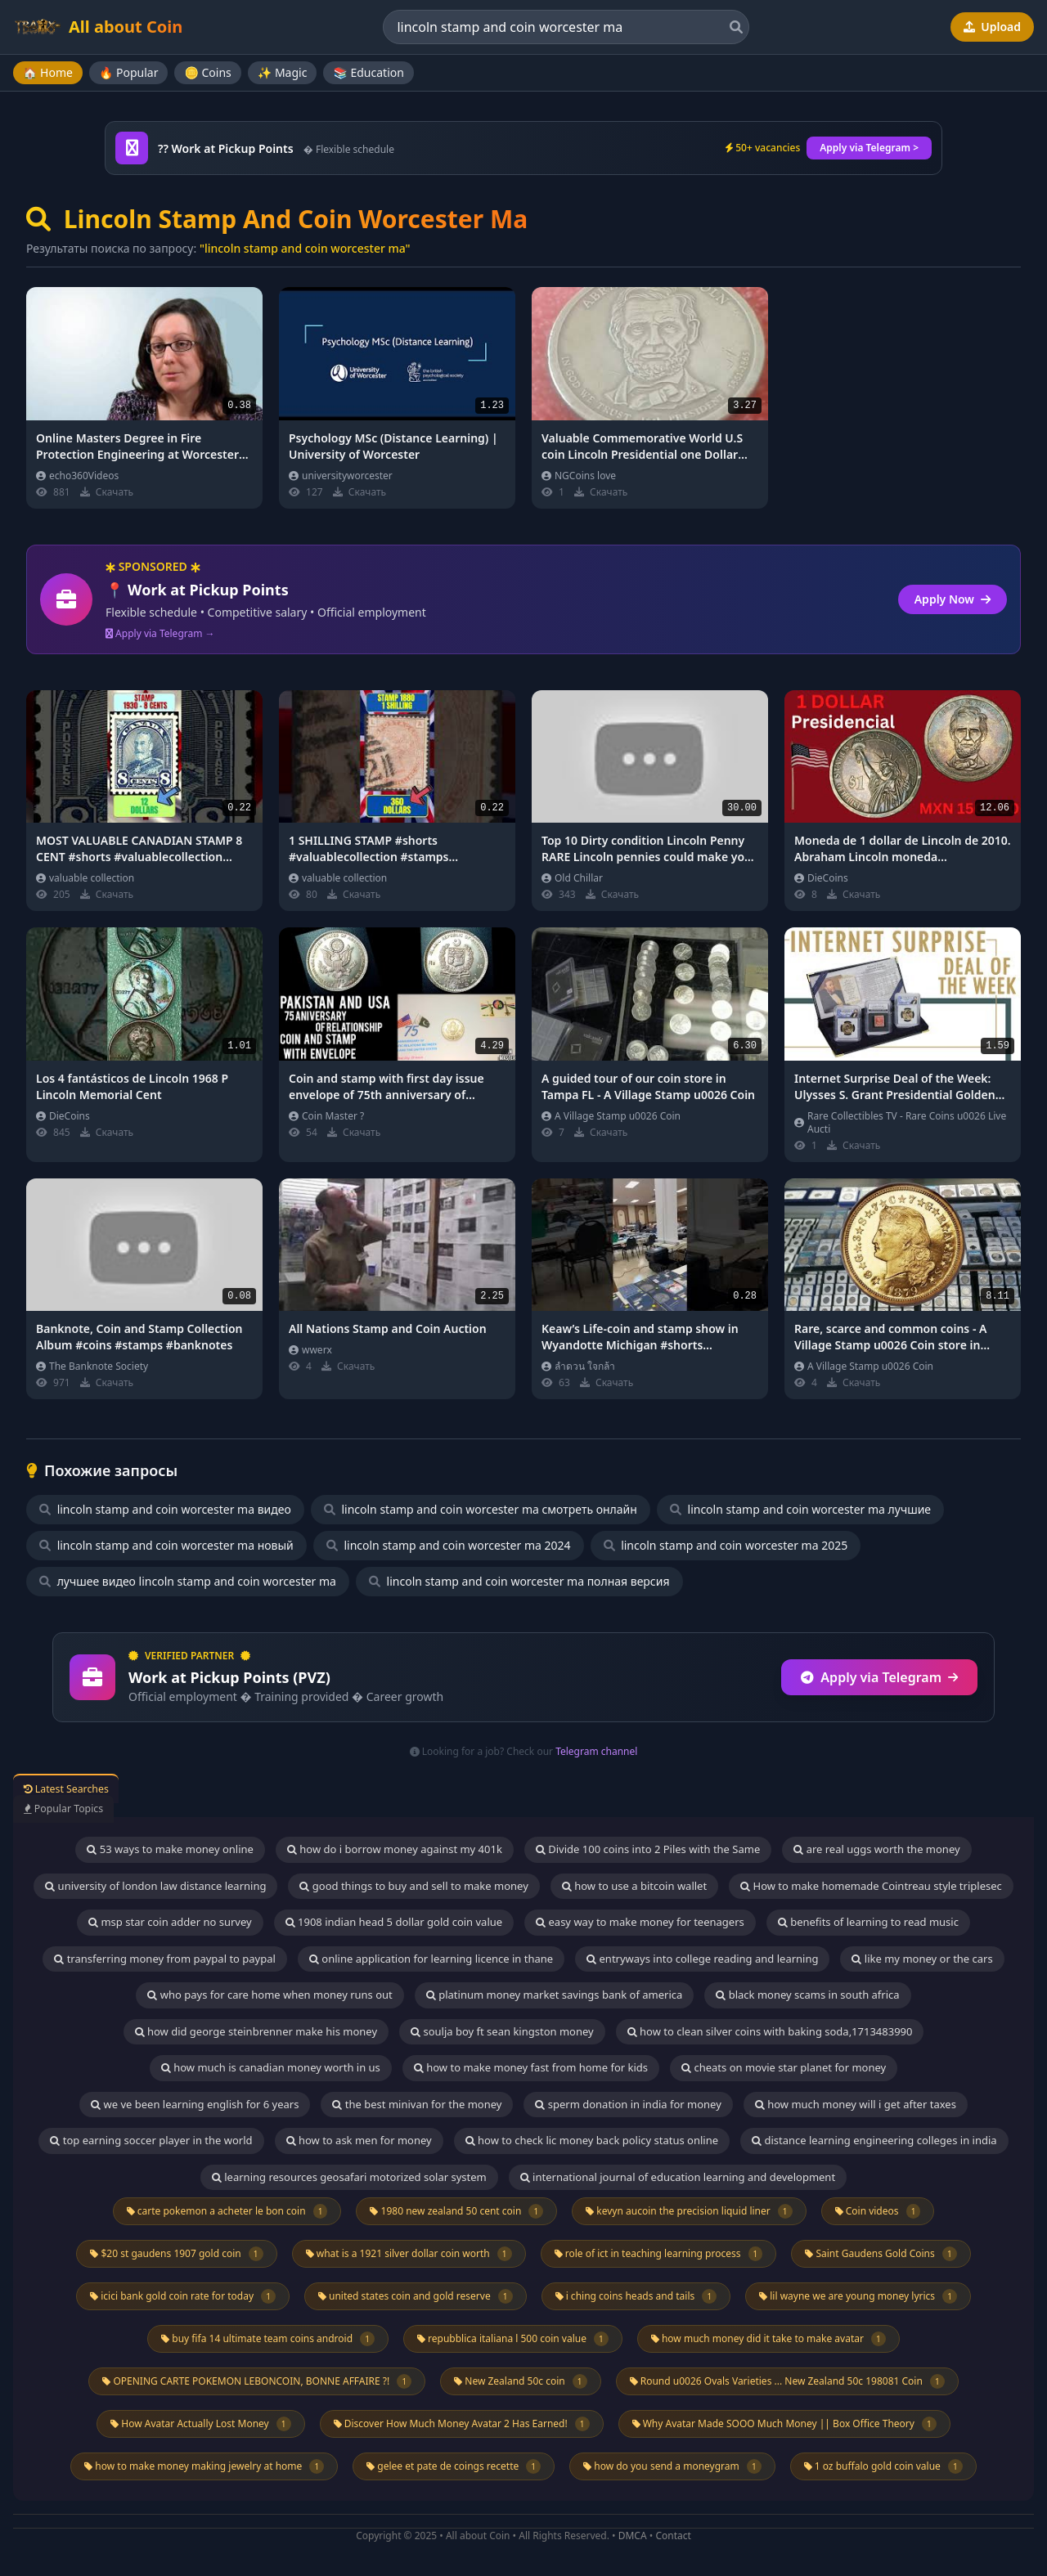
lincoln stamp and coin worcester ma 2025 (726, 1545)
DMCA (632, 2535)
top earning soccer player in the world (151, 2140)
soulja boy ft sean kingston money (502, 2031)
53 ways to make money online (170, 1849)
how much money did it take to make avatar (768, 2338)
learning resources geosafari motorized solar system (349, 2177)
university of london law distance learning (155, 1885)
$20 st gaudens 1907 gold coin (176, 2253)
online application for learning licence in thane (431, 1958)
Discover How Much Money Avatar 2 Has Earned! (462, 2424)
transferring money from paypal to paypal (165, 1958)
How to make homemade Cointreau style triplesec (871, 1885)
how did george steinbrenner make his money (256, 2031)
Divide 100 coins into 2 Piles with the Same (648, 1849)
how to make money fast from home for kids (531, 2067)
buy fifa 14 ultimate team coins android (268, 2338)
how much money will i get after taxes (855, 2104)
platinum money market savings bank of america (554, 1994)
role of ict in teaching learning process (659, 2253)
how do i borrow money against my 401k (394, 1849)
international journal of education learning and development (677, 2177)
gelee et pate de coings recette (453, 2466)
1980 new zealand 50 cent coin (456, 2211)
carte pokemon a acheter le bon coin (227, 2211)
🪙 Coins (207, 72)
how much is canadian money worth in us (270, 2067)
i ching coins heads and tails (636, 2296)
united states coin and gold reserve (415, 2296)
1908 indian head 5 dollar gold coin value (394, 1921)
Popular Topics (81, 1807)
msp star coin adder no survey (170, 1921)
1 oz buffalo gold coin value (883, 2466)
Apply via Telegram (879, 1677)
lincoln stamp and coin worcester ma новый (166, 1545)
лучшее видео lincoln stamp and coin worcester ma (187, 1581)
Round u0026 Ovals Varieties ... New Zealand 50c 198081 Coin (787, 2381)
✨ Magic (283, 72)
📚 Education (368, 72)
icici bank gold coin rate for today (183, 2296)
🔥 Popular (129, 72)
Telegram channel (596, 1751)
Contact (672, 2535)
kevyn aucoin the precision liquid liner (689, 2211)
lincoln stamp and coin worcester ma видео (165, 1509)
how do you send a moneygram (672, 2466)
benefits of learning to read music (868, 1921)
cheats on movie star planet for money (783, 2067)
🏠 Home (48, 72)
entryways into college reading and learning (702, 1958)
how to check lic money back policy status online (591, 2140)
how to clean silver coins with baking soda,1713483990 (770, 2031)
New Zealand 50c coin (520, 2381)
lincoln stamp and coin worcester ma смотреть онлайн (480, 1509)
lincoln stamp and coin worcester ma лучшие (800, 1509)
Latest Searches (84, 1788)
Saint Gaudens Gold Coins (880, 2253)
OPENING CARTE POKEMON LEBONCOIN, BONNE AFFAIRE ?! (256, 2381)
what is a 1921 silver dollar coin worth (409, 2253)
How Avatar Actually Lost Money (200, 2424)
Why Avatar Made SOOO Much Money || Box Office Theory (784, 2424)
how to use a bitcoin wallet (634, 1885)
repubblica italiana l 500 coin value (513, 2338)
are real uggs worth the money (876, 1849)
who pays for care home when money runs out (269, 1994)
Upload (992, 26)
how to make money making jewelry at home (204, 2466)
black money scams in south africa (807, 1994)
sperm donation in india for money (628, 2104)
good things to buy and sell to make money (413, 1885)
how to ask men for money (359, 2140)
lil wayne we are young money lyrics (858, 2296)
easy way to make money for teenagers (640, 1921)
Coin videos (878, 2211)
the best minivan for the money (416, 2104)
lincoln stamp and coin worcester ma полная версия (519, 1581)
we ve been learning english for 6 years (195, 2104)
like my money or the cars (922, 1958)
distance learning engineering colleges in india (874, 2140)
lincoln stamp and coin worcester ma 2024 (448, 1545)
